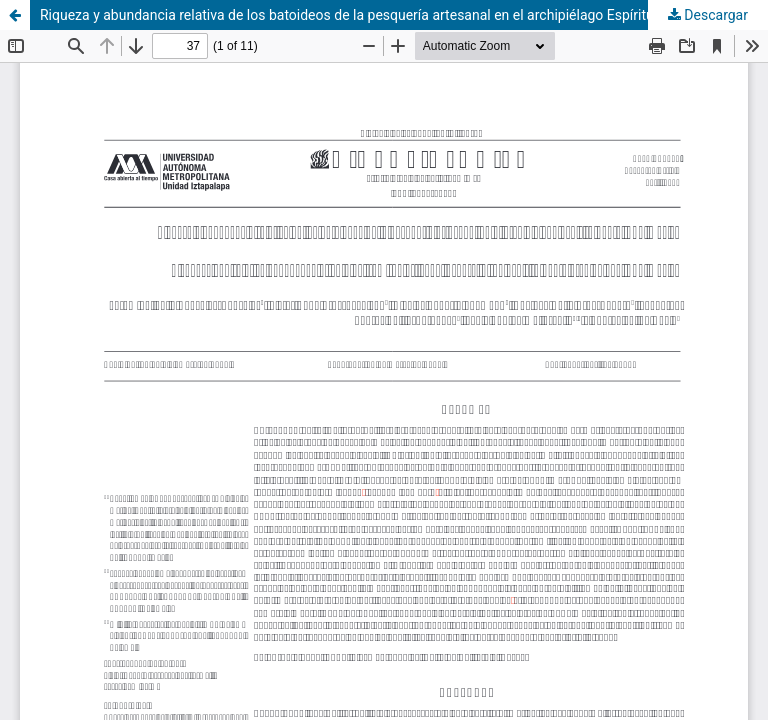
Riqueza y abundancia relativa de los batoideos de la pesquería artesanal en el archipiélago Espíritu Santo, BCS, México (404, 15)
